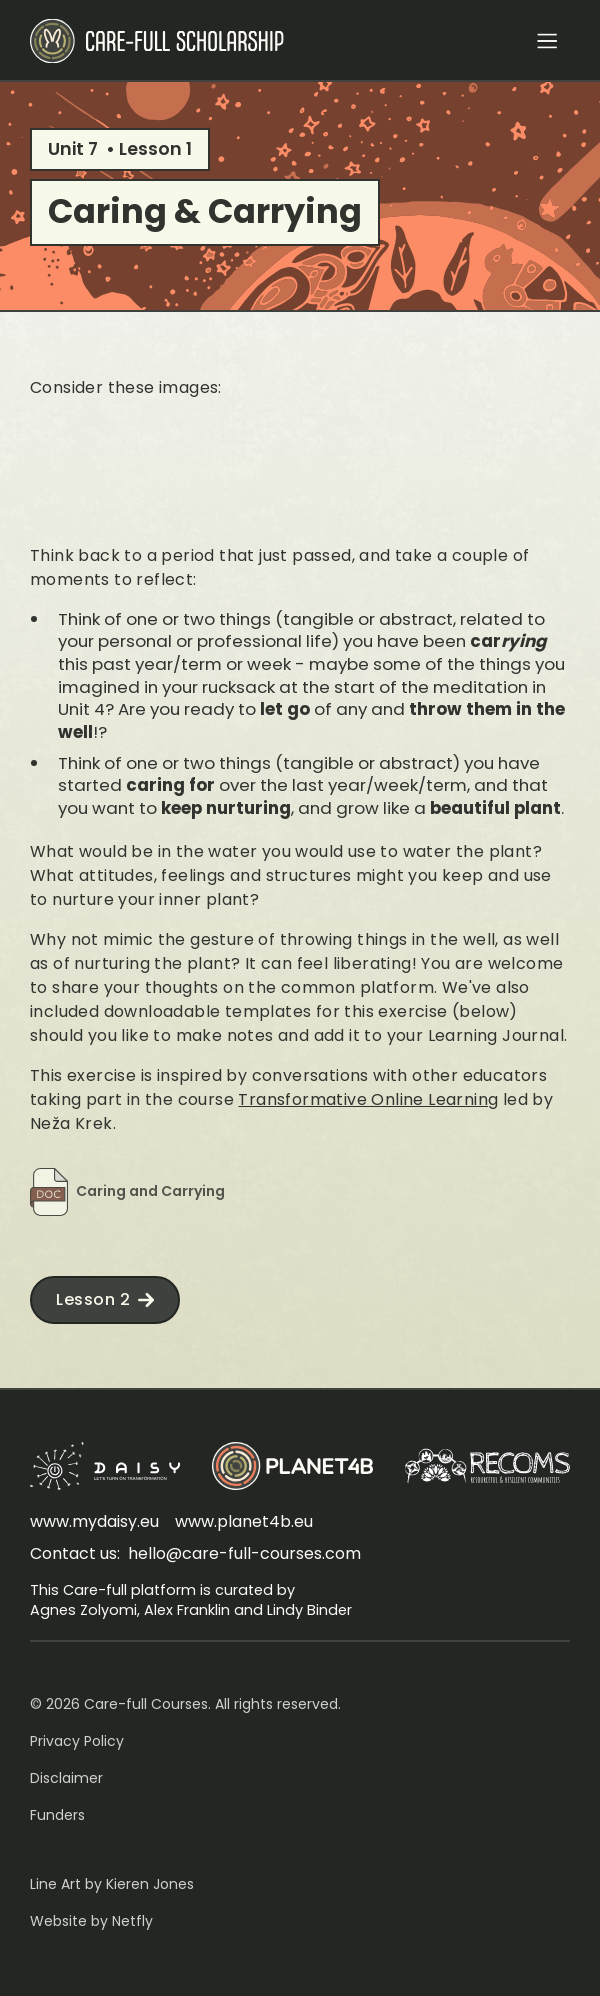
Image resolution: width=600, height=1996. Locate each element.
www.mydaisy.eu (94, 1521)
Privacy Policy (77, 1741)
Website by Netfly (91, 1921)
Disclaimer (66, 1778)
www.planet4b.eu (244, 1521)
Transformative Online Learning (368, 1099)
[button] (547, 41)
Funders (57, 1815)
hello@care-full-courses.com (244, 1553)
